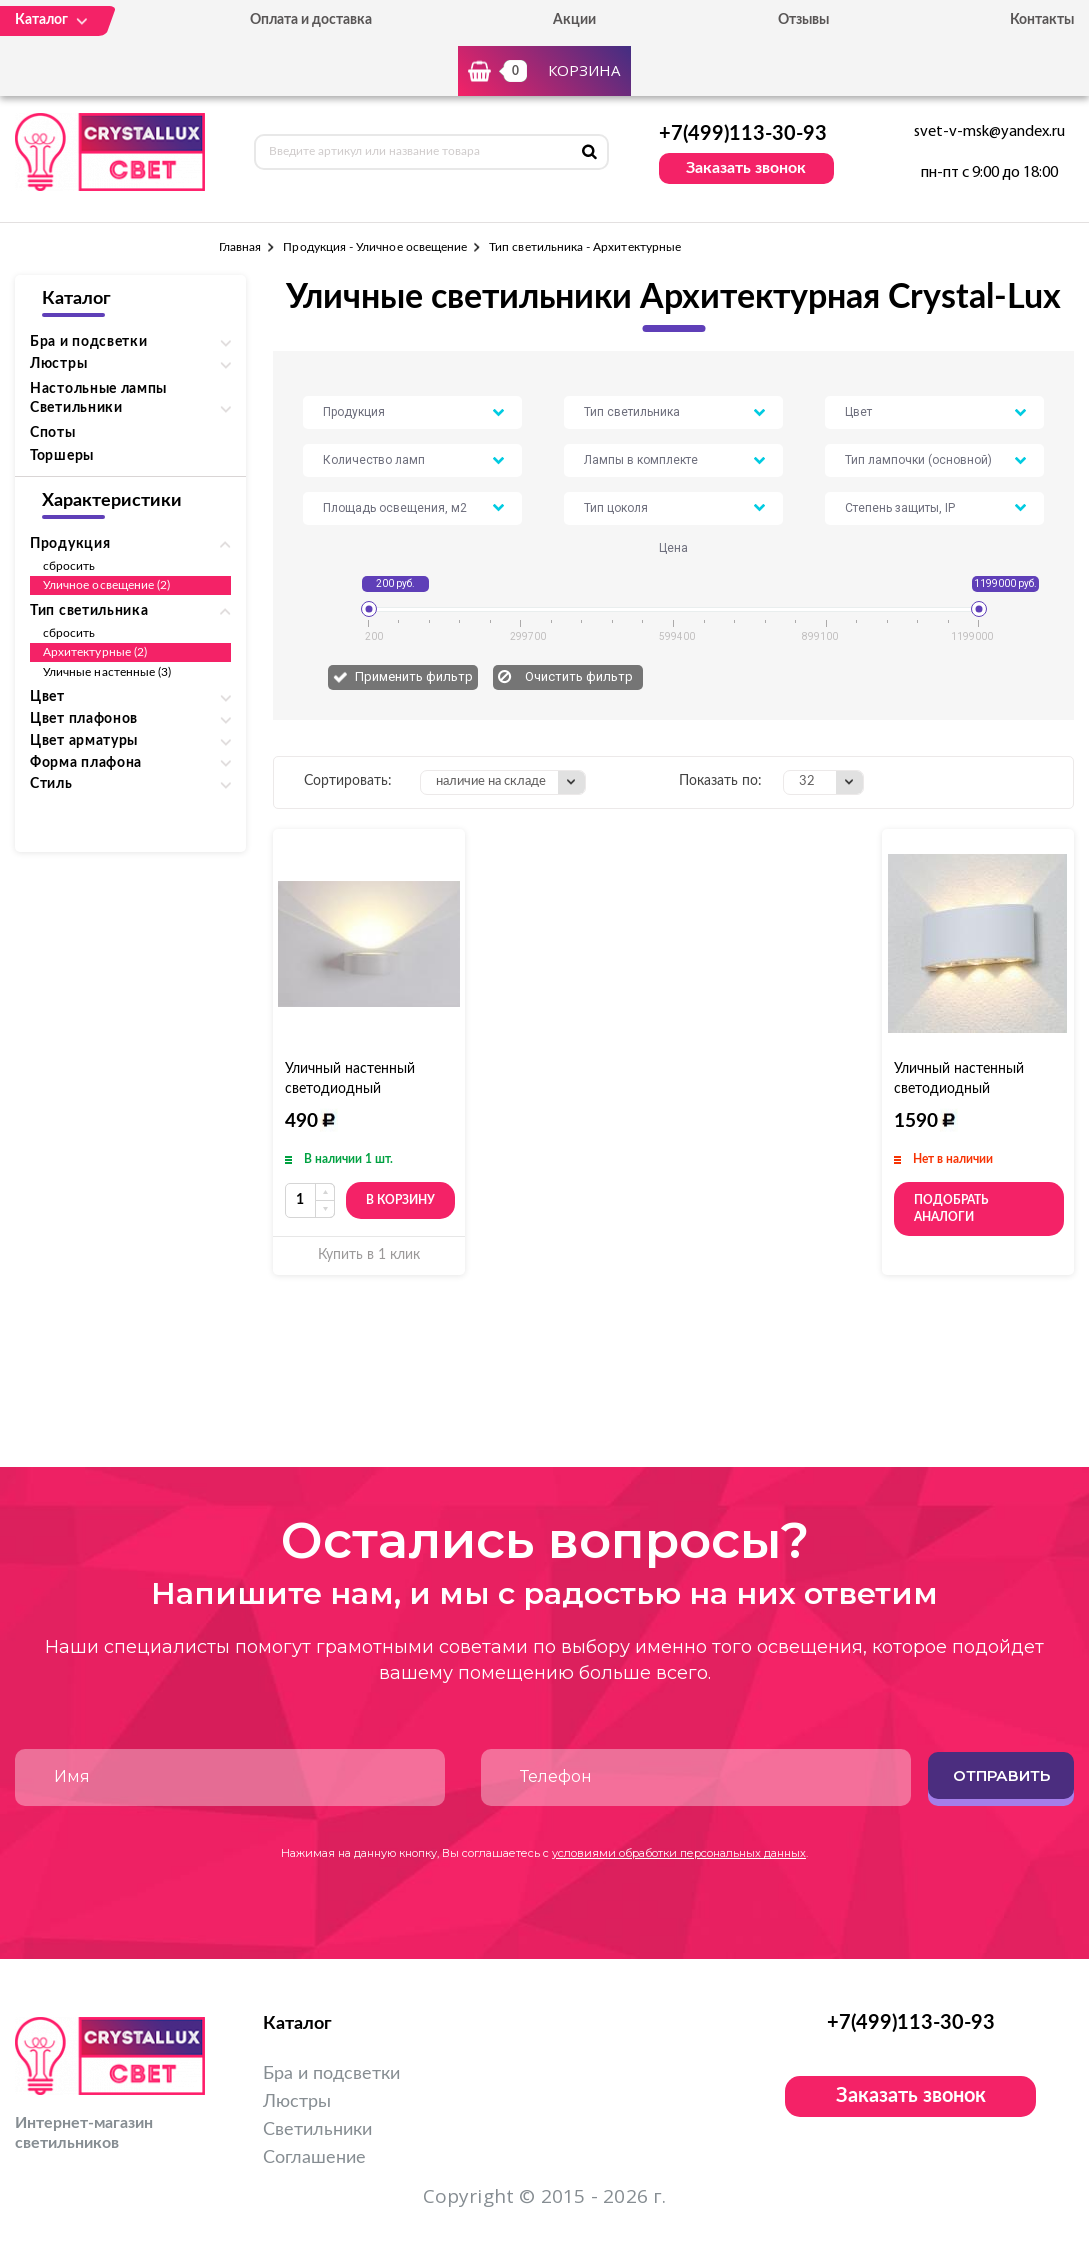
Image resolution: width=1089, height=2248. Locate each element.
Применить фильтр (414, 676)
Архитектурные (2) (95, 652)
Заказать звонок (746, 168)
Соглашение (314, 2158)
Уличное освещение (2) (106, 585)
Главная (240, 247)
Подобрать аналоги (951, 1208)
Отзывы (803, 20)
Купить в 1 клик (369, 1255)
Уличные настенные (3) (107, 672)
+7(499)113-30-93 (743, 134)
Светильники (317, 2130)
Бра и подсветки (331, 2074)
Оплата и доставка (311, 20)
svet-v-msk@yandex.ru (989, 132)
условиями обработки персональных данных (679, 1853)
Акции (574, 20)
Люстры (297, 2102)
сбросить (69, 566)
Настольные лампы (98, 389)
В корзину (400, 1200)
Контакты (1042, 20)
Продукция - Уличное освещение (375, 247)
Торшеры (62, 456)
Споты (53, 433)
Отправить (1001, 1775)
